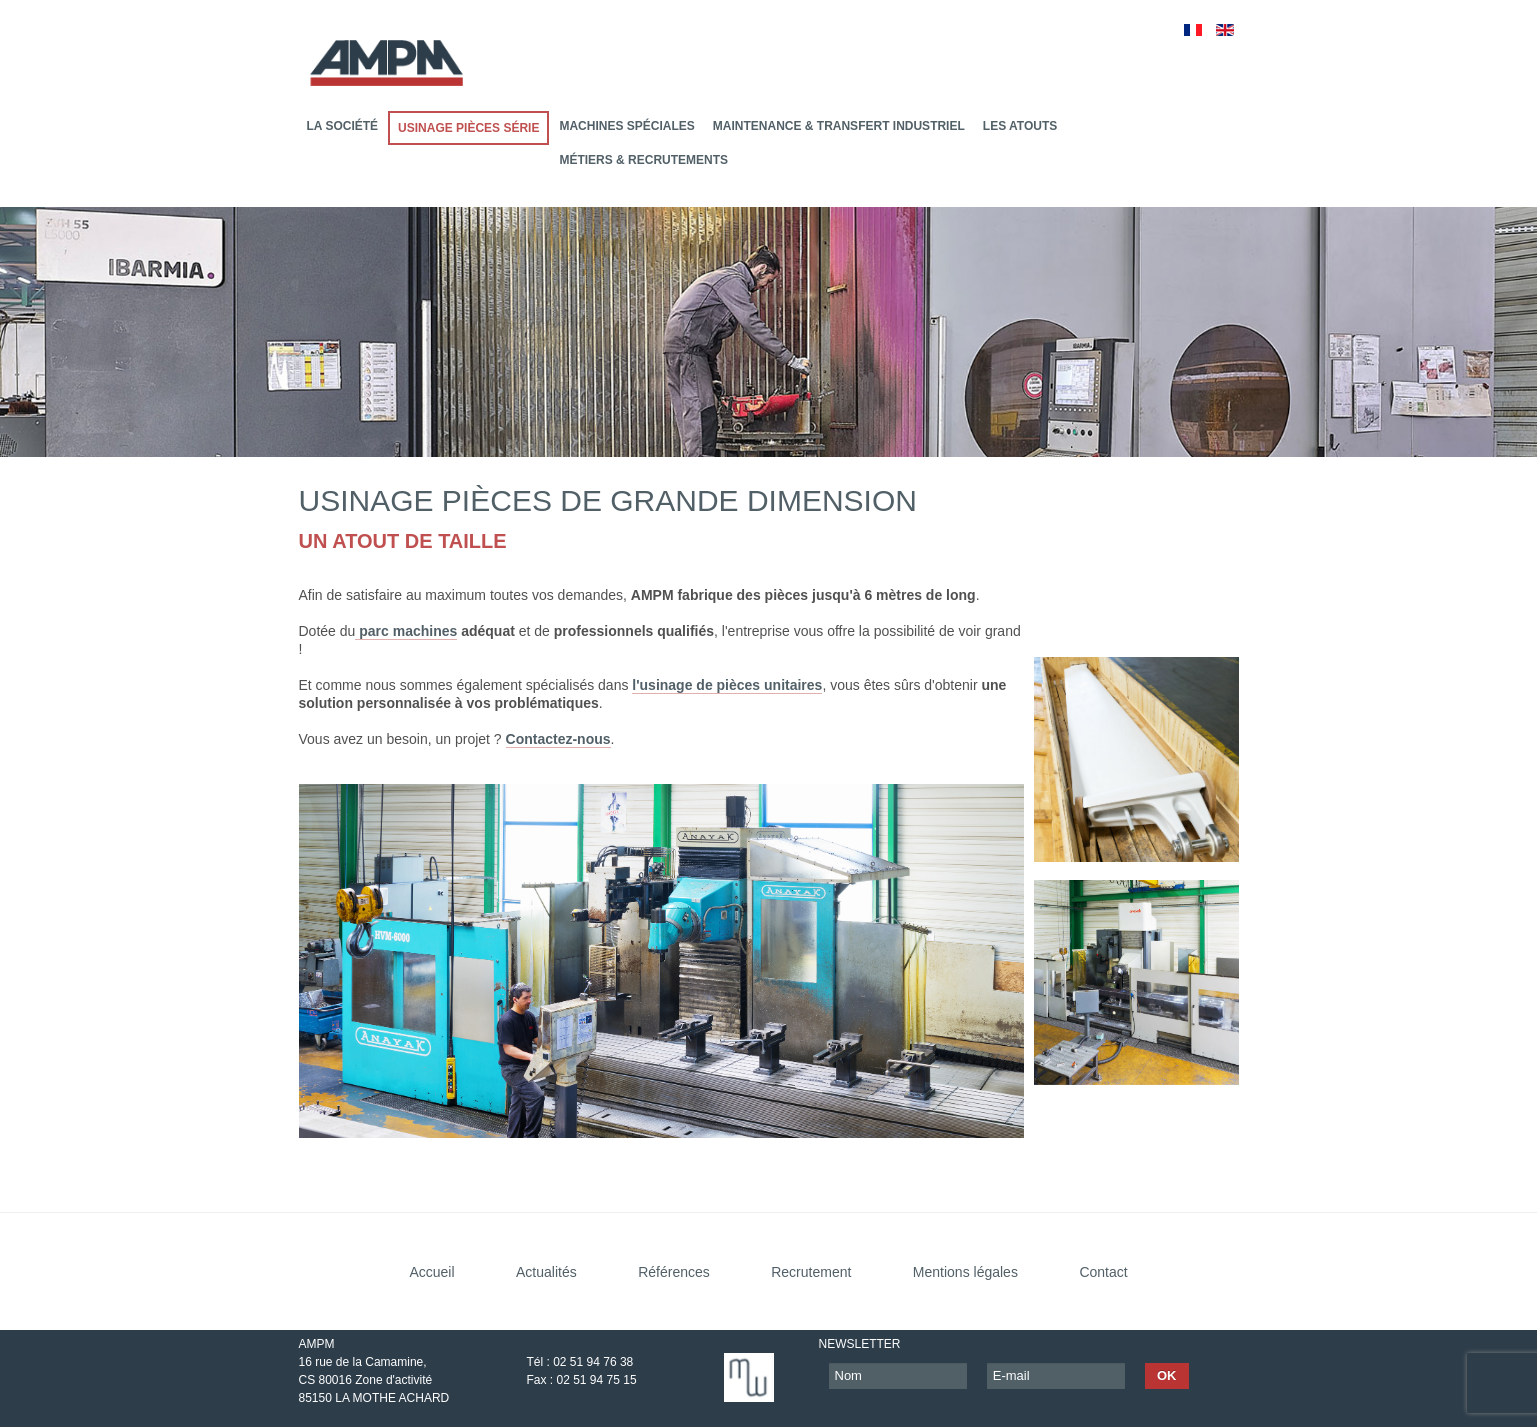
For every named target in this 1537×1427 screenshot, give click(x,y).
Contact (1103, 1272)
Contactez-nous (558, 739)
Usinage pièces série (468, 128)
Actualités (546, 1272)
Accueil (431, 1272)
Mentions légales (965, 1272)
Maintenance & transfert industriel (839, 126)
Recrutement (811, 1272)
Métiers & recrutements (643, 160)
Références (674, 1272)
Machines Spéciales (626, 126)
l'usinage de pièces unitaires (727, 685)
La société (343, 126)
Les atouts (1020, 126)
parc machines (406, 631)
